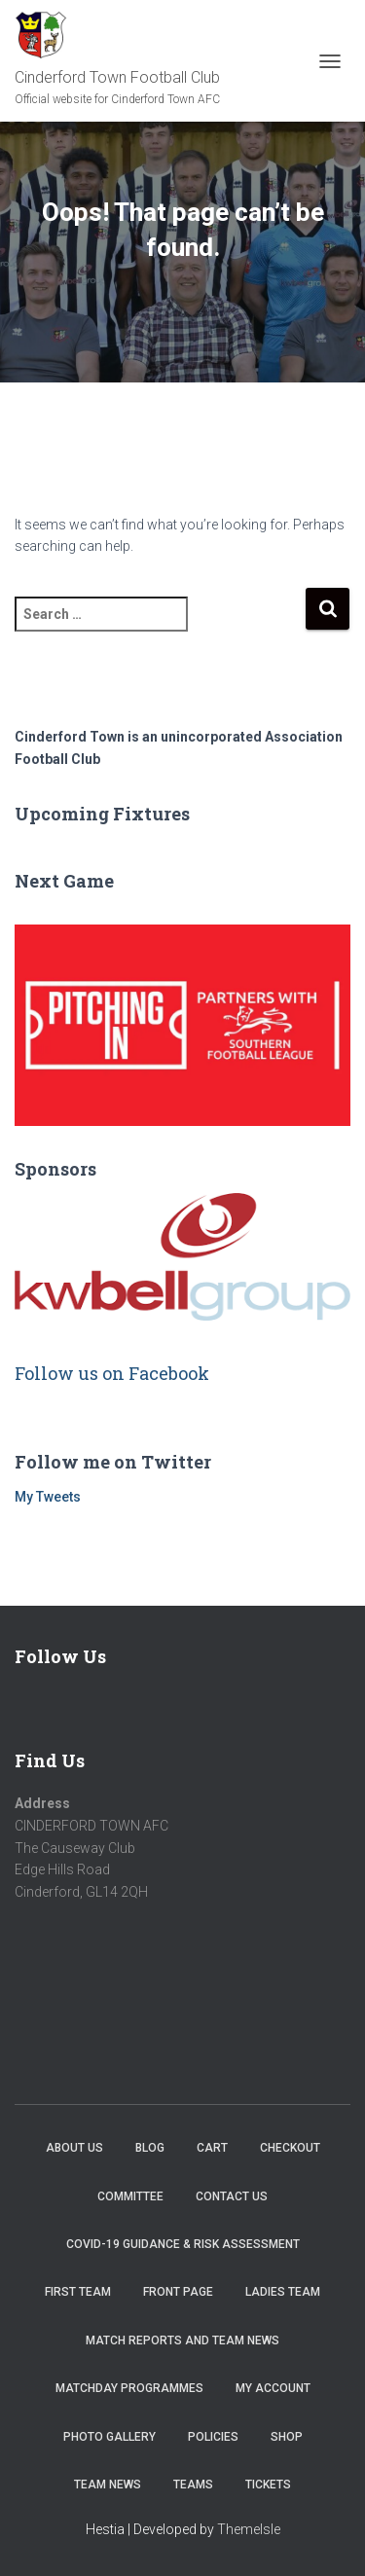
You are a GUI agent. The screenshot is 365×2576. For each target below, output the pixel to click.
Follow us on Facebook (112, 1373)
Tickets (268, 2484)
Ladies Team (282, 2292)
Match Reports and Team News (182, 2340)
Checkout (290, 2148)
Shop (287, 2437)
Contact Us (232, 2196)
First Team (78, 2292)
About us (74, 2148)
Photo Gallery (109, 2437)
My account (273, 2388)
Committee (130, 2196)
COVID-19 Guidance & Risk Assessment (183, 2244)
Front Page (178, 2292)
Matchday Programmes (129, 2388)
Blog (149, 2148)
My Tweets (48, 1497)
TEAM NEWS (107, 2484)
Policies (213, 2437)
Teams (193, 2484)
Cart (212, 2148)
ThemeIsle (248, 2529)
